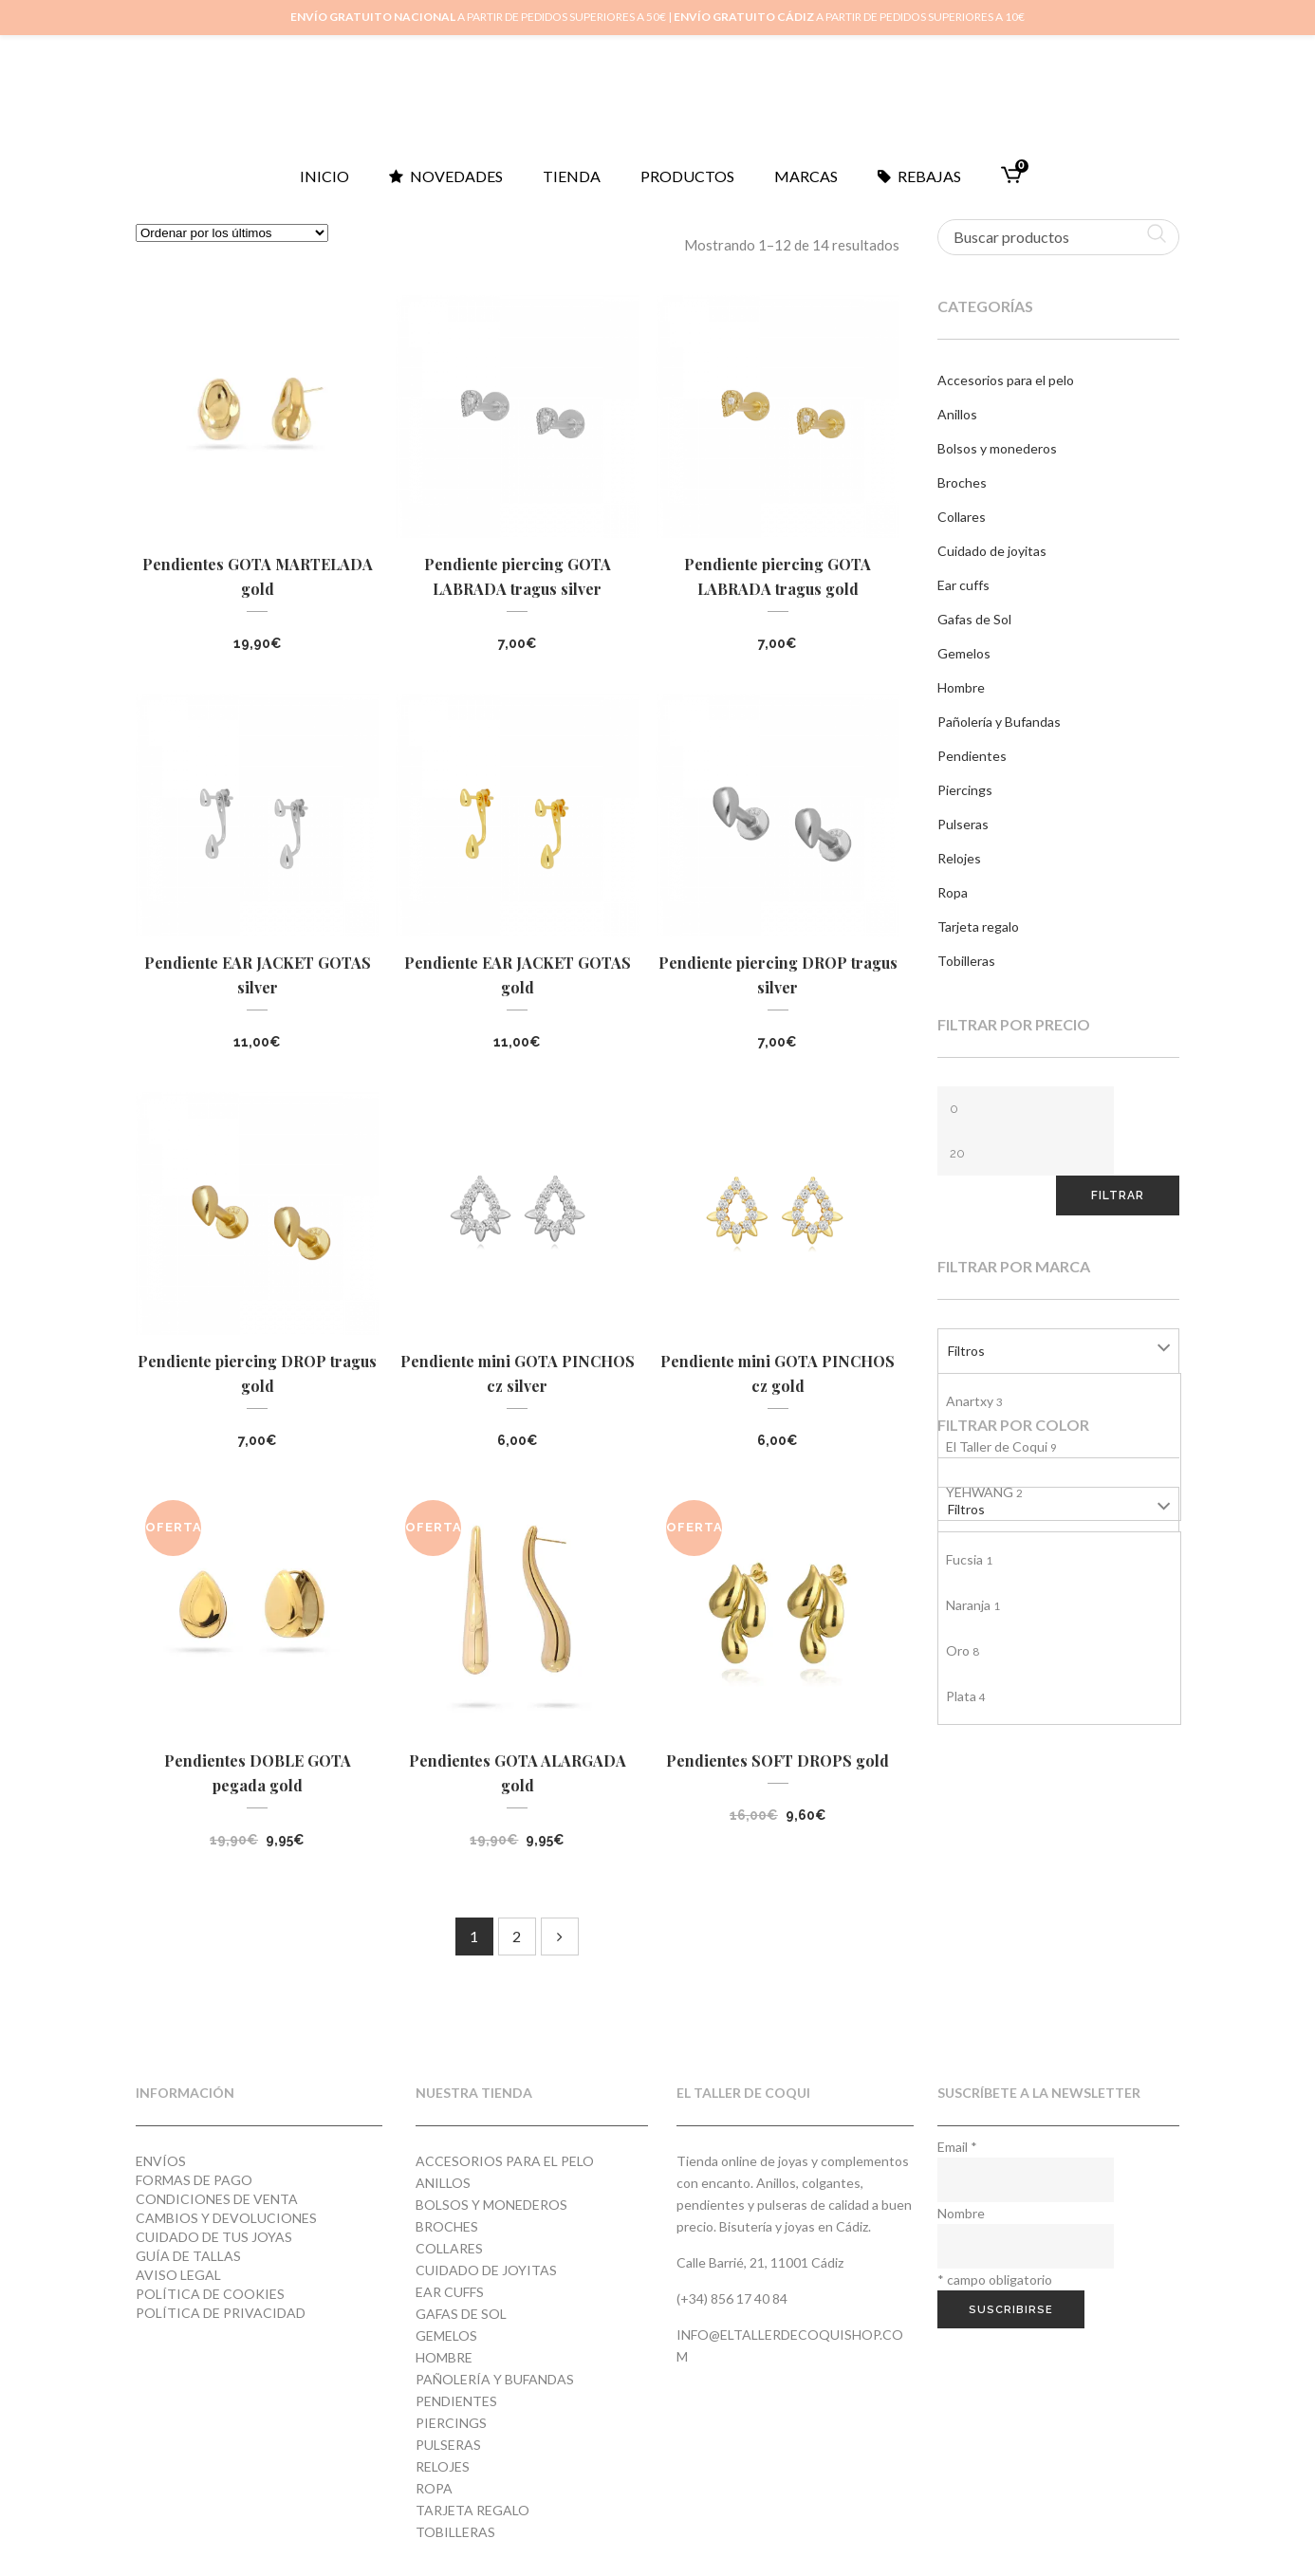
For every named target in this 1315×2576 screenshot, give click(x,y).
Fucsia (969, 1559)
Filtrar (1117, 1195)
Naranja (973, 1605)
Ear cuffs (963, 585)
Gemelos (964, 653)
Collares (961, 517)
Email (957, 2147)
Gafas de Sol (974, 619)
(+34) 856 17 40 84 (731, 2298)
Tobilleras (966, 961)
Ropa (952, 892)
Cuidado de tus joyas (214, 2236)
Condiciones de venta (217, 2198)
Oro (962, 1650)
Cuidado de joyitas (991, 551)
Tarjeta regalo (978, 926)
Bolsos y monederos (997, 448)
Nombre (961, 2213)
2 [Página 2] (516, 1936)
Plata (966, 1696)
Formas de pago (194, 2179)
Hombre (961, 687)
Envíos (161, 2160)
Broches (962, 482)
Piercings (964, 790)
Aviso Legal (178, 2274)
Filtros (966, 1351)
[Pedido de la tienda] (232, 233)
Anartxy (974, 1401)
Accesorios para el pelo (1005, 380)
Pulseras (963, 824)
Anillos (957, 414)
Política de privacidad (221, 2312)
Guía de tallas (188, 2255)
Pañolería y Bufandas (999, 721)
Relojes (959, 858)
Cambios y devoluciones (226, 2217)
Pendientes (972, 756)
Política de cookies (210, 2293)
